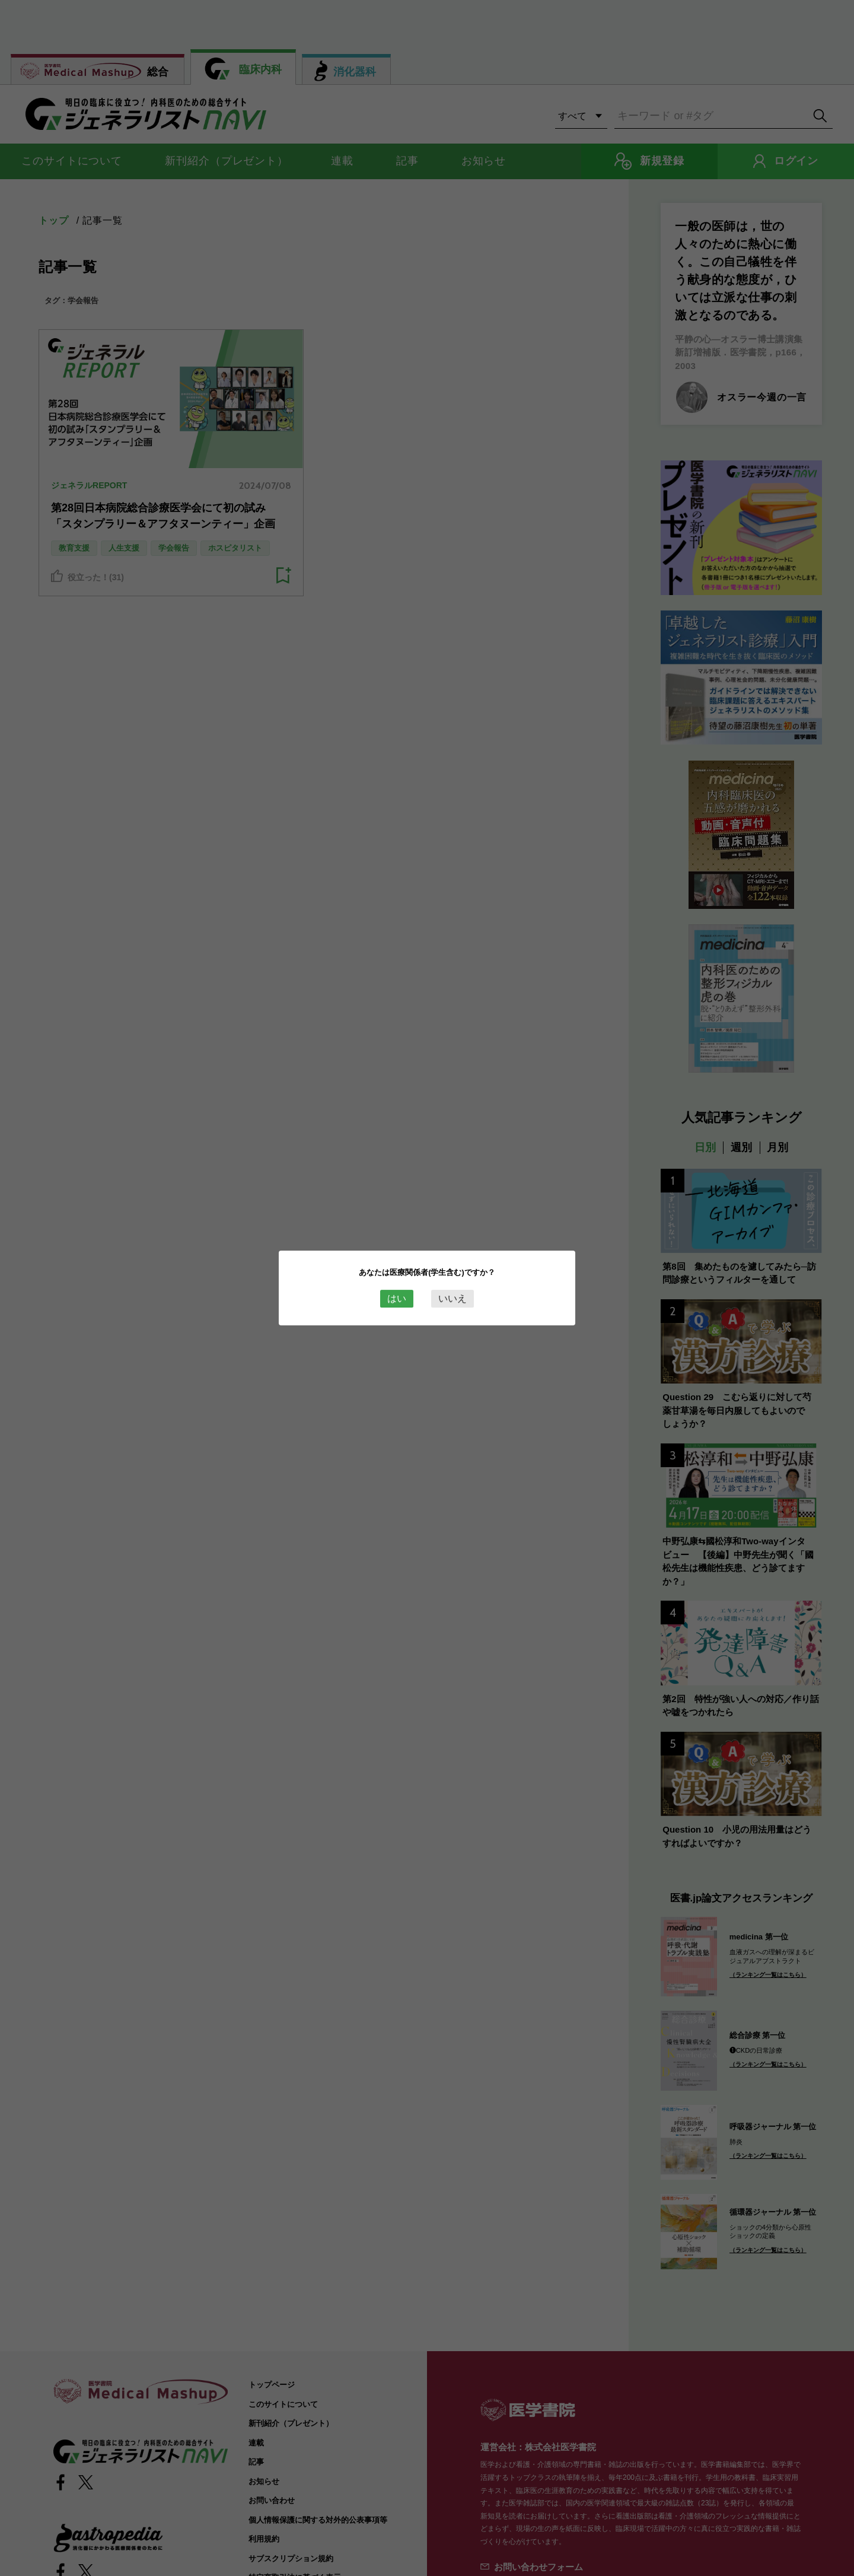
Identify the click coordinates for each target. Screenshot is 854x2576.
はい (396, 1298)
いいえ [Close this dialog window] (452, 1298)
